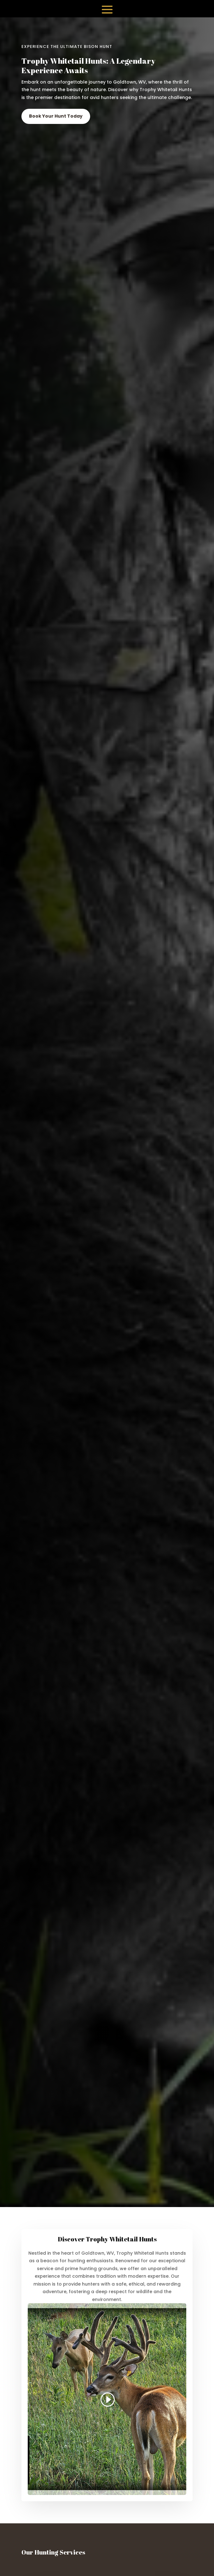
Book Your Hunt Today (56, 116)
